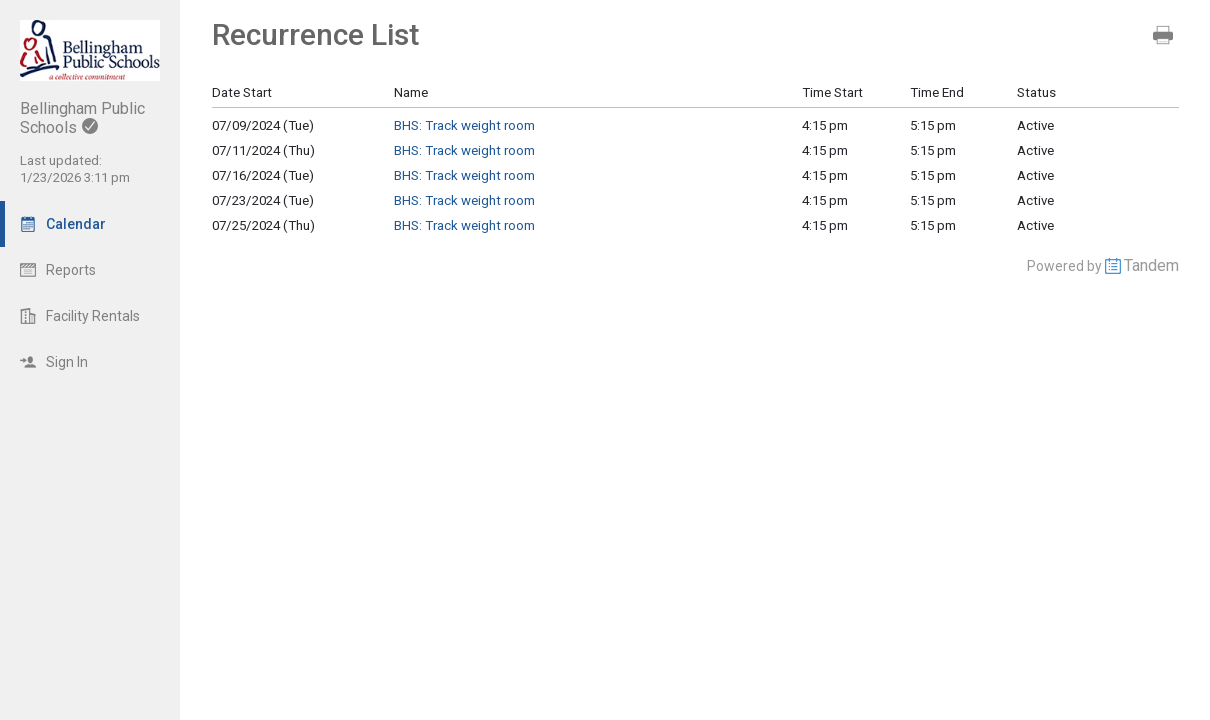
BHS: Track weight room (464, 125)
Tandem (1151, 265)
